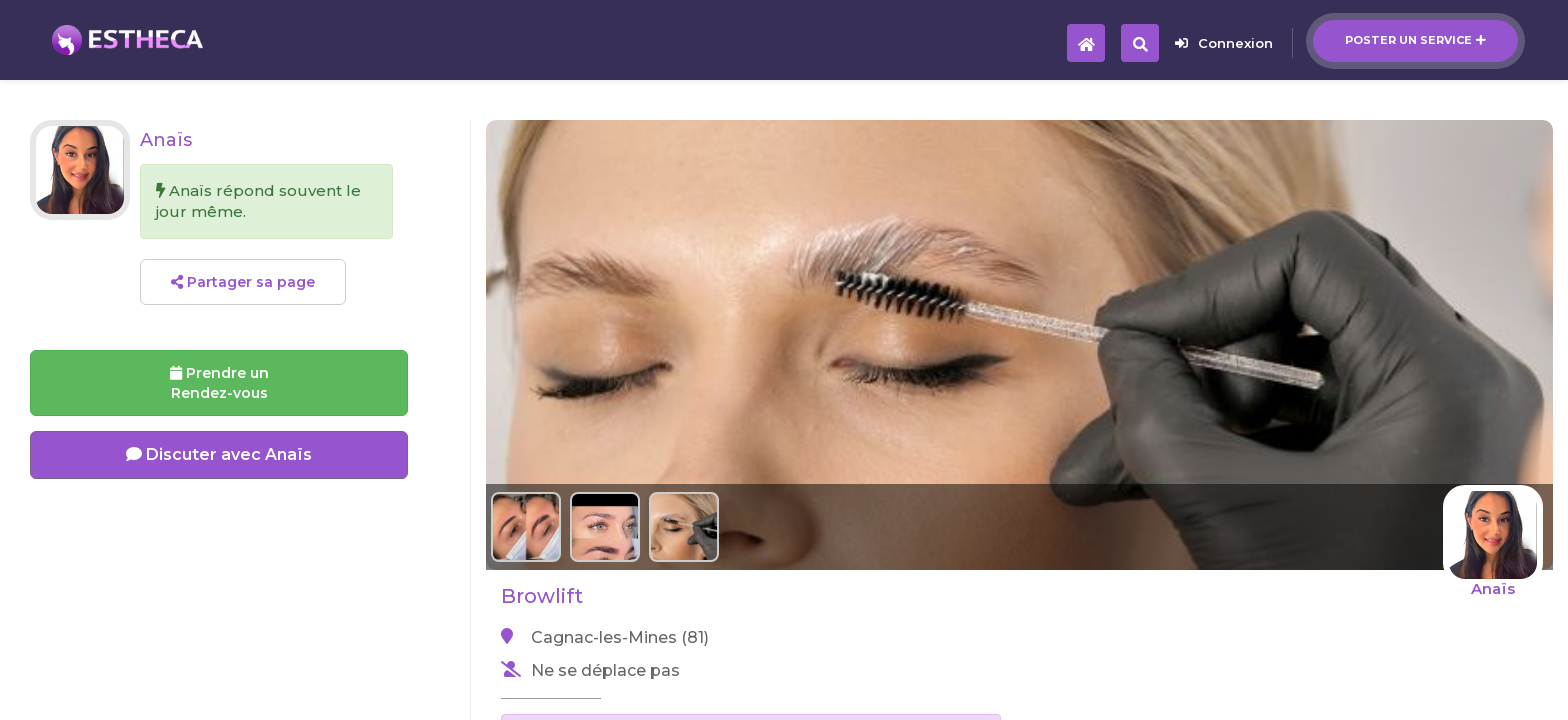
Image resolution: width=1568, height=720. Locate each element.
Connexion (1224, 43)
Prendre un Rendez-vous (219, 383)
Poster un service (1415, 40)
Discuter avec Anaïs (219, 454)
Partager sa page (243, 282)
